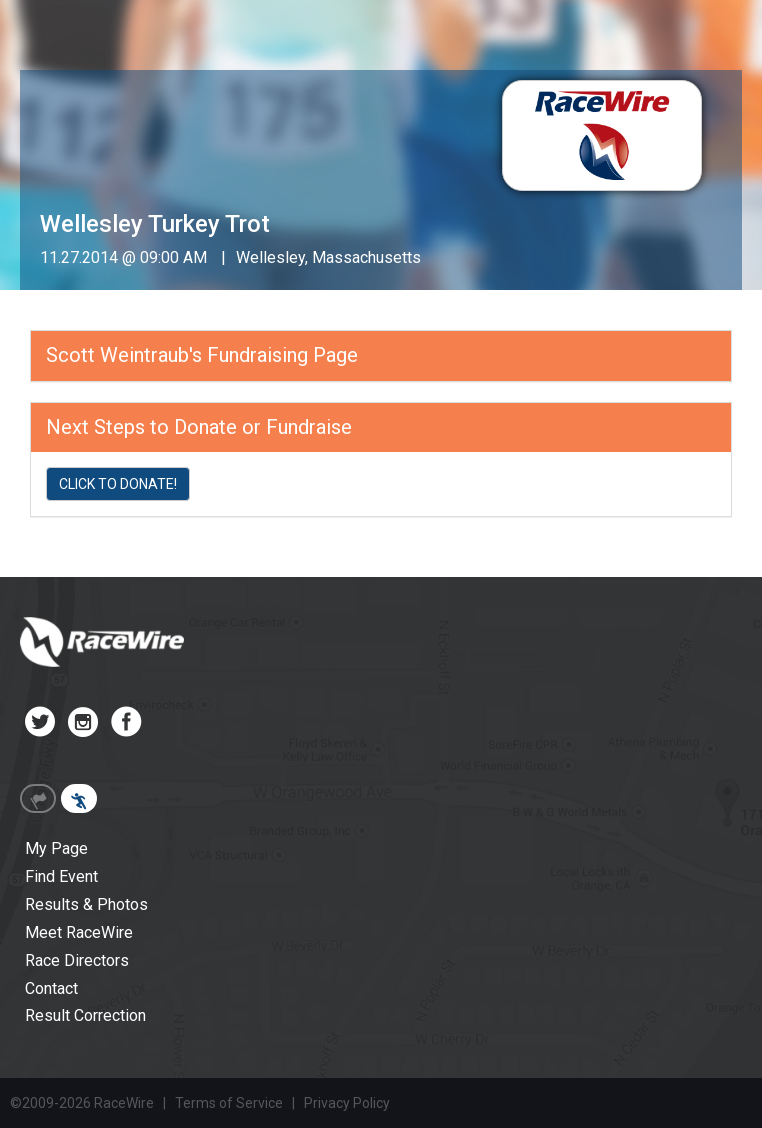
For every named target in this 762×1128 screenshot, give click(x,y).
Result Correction (85, 1015)
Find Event (61, 876)
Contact (51, 988)
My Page (56, 848)
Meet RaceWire (79, 932)
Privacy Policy (347, 1103)
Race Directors (77, 960)
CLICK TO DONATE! (118, 484)
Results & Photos (86, 904)
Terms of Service (229, 1103)
